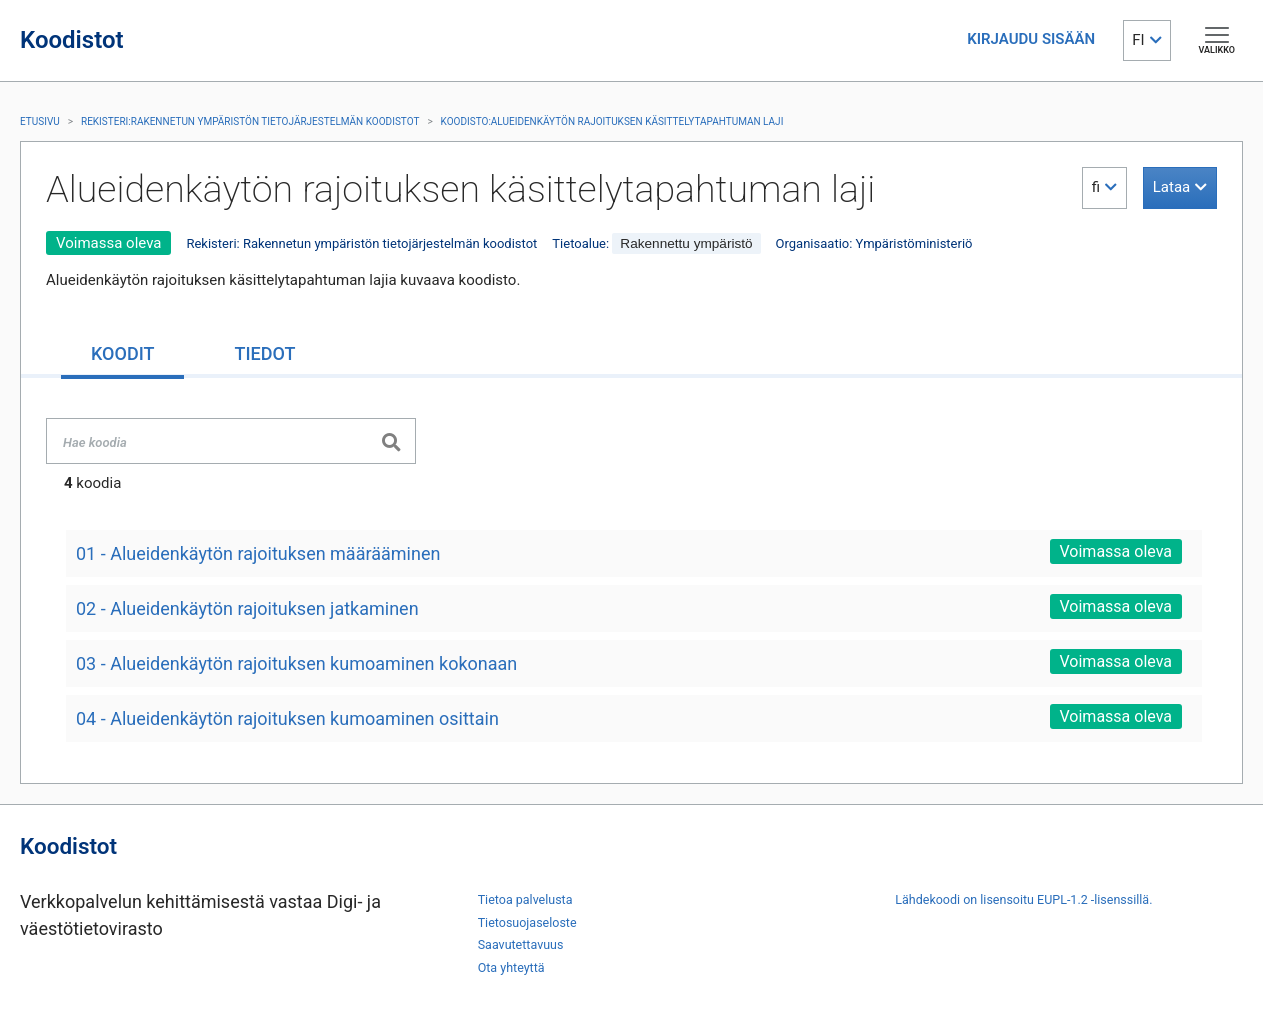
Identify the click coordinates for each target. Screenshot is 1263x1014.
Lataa (1171, 187)
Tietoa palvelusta (525, 899)
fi (1096, 187)
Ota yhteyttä (511, 967)
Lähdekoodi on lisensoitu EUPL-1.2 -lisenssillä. (1023, 899)
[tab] (122, 355)
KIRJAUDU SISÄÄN (1031, 39)
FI (1138, 40)
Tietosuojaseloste (527, 922)
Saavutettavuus (521, 944)
